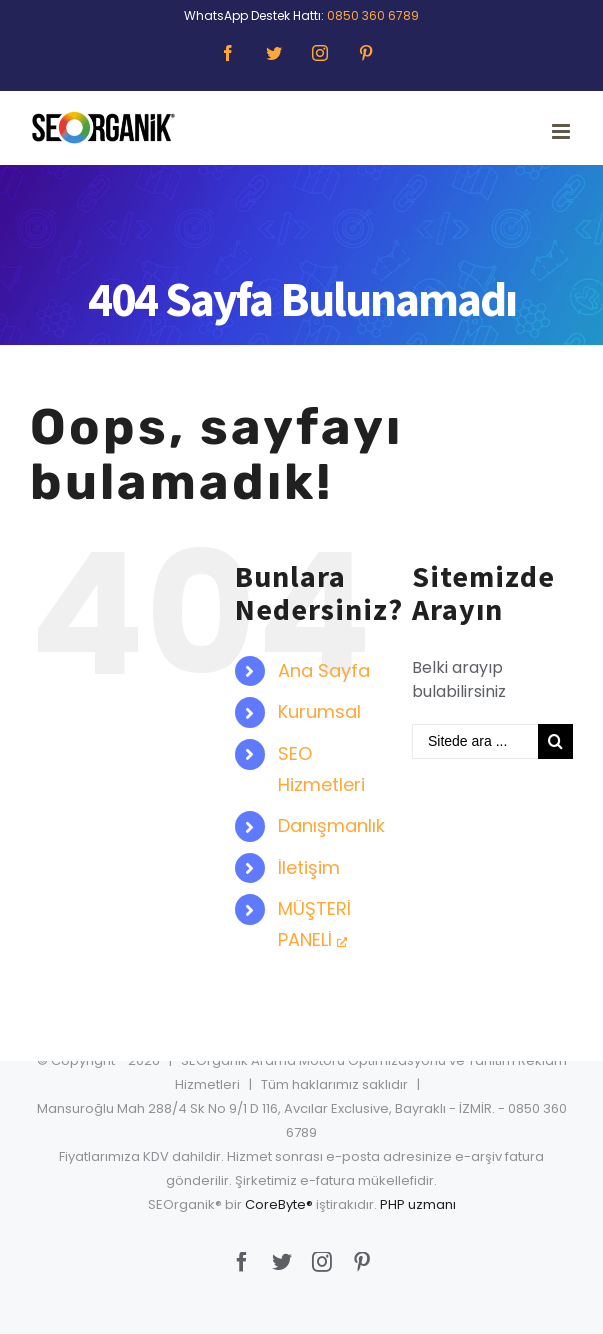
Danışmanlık (331, 825)
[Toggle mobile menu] (562, 131)
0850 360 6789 (373, 15)
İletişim (309, 867)
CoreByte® (279, 1204)
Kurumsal (319, 711)
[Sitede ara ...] (475, 741)
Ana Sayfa (324, 670)
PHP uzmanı (418, 1204)
